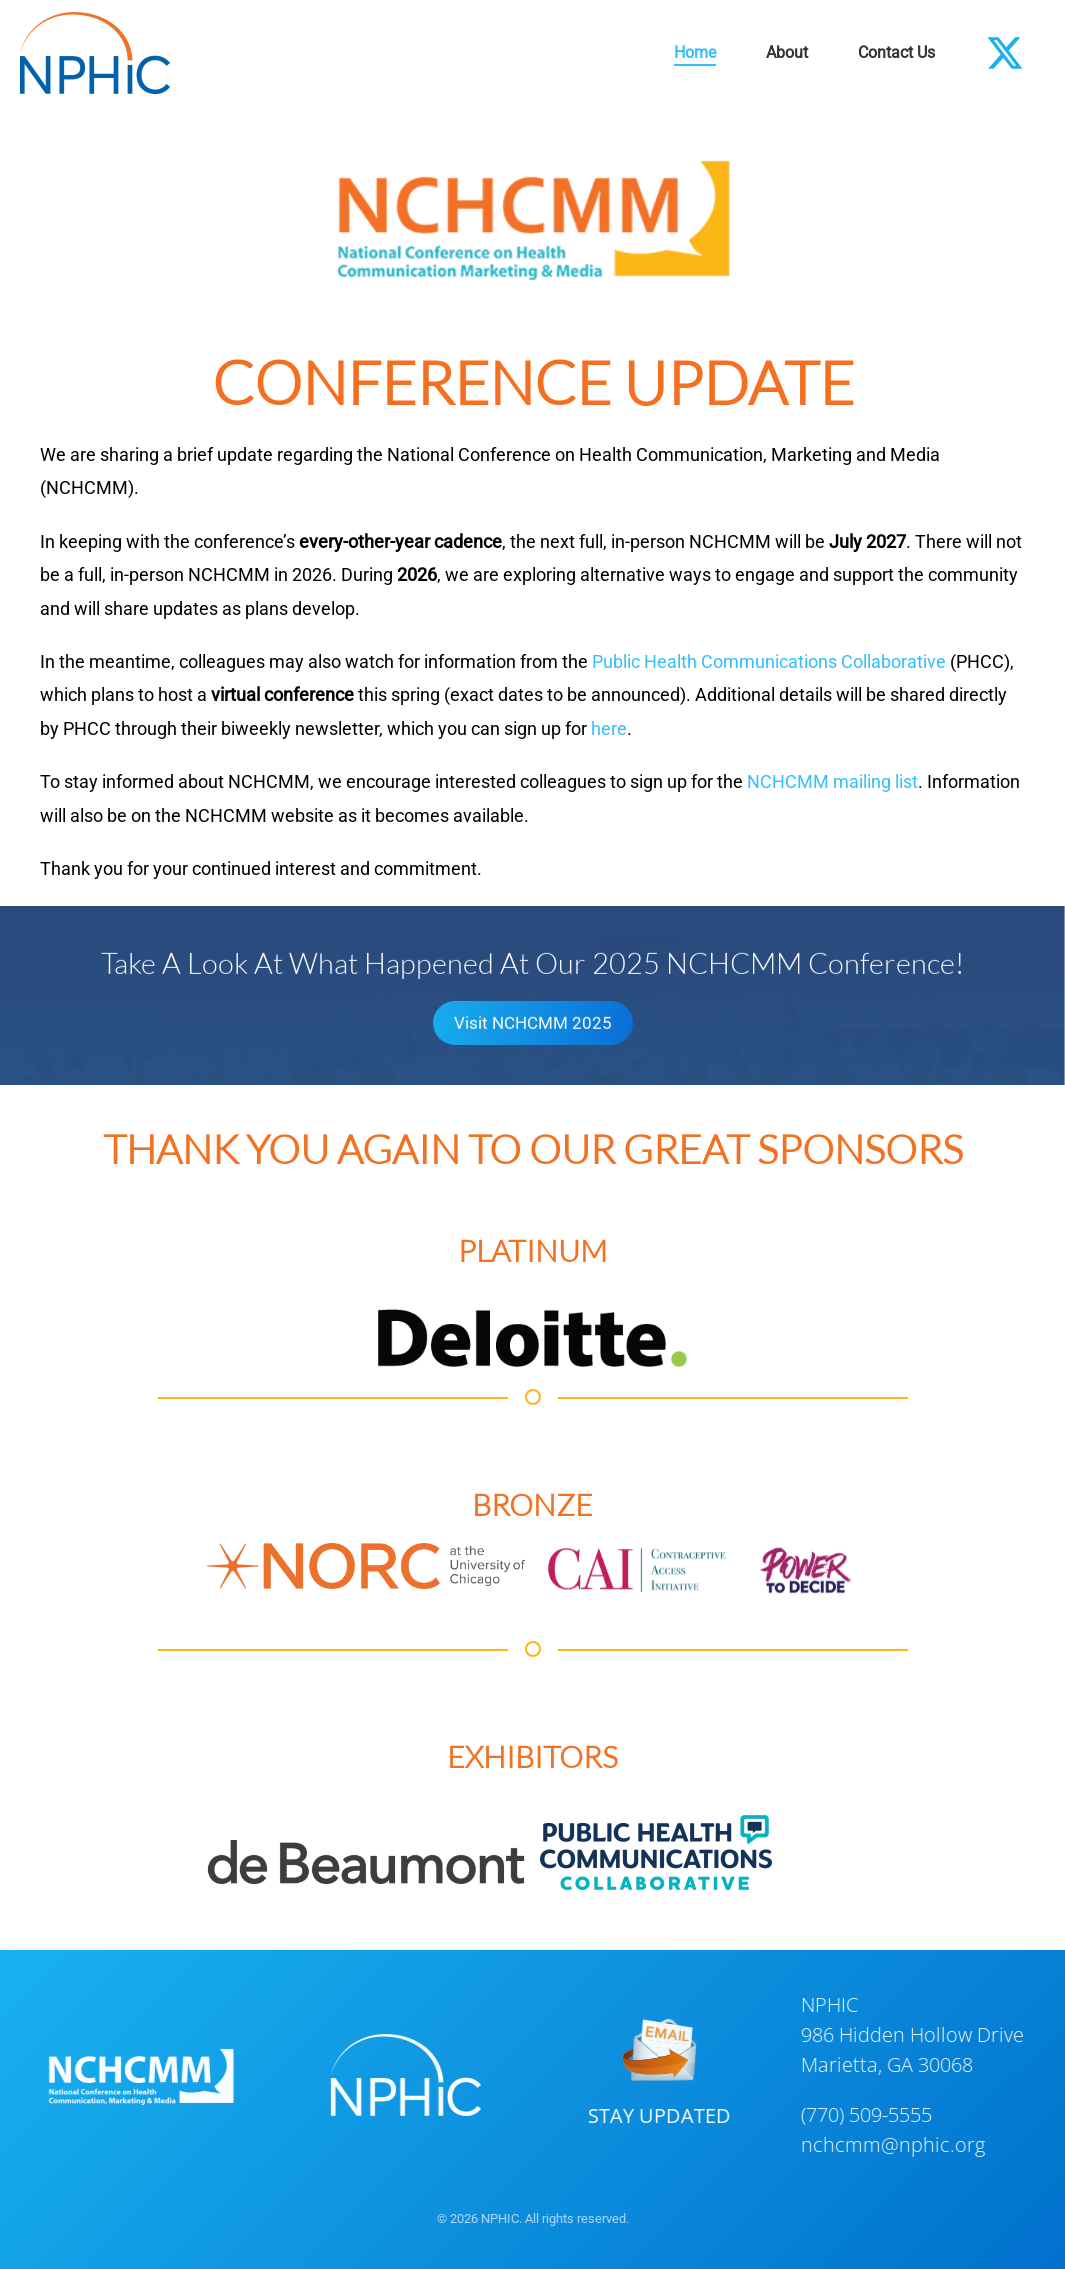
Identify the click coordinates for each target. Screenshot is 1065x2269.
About (787, 52)
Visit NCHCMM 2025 (533, 1020)
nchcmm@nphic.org (890, 2144)
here (609, 728)
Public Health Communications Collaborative (769, 661)
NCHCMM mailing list (832, 781)
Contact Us (896, 52)
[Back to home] (95, 53)
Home (695, 52)
